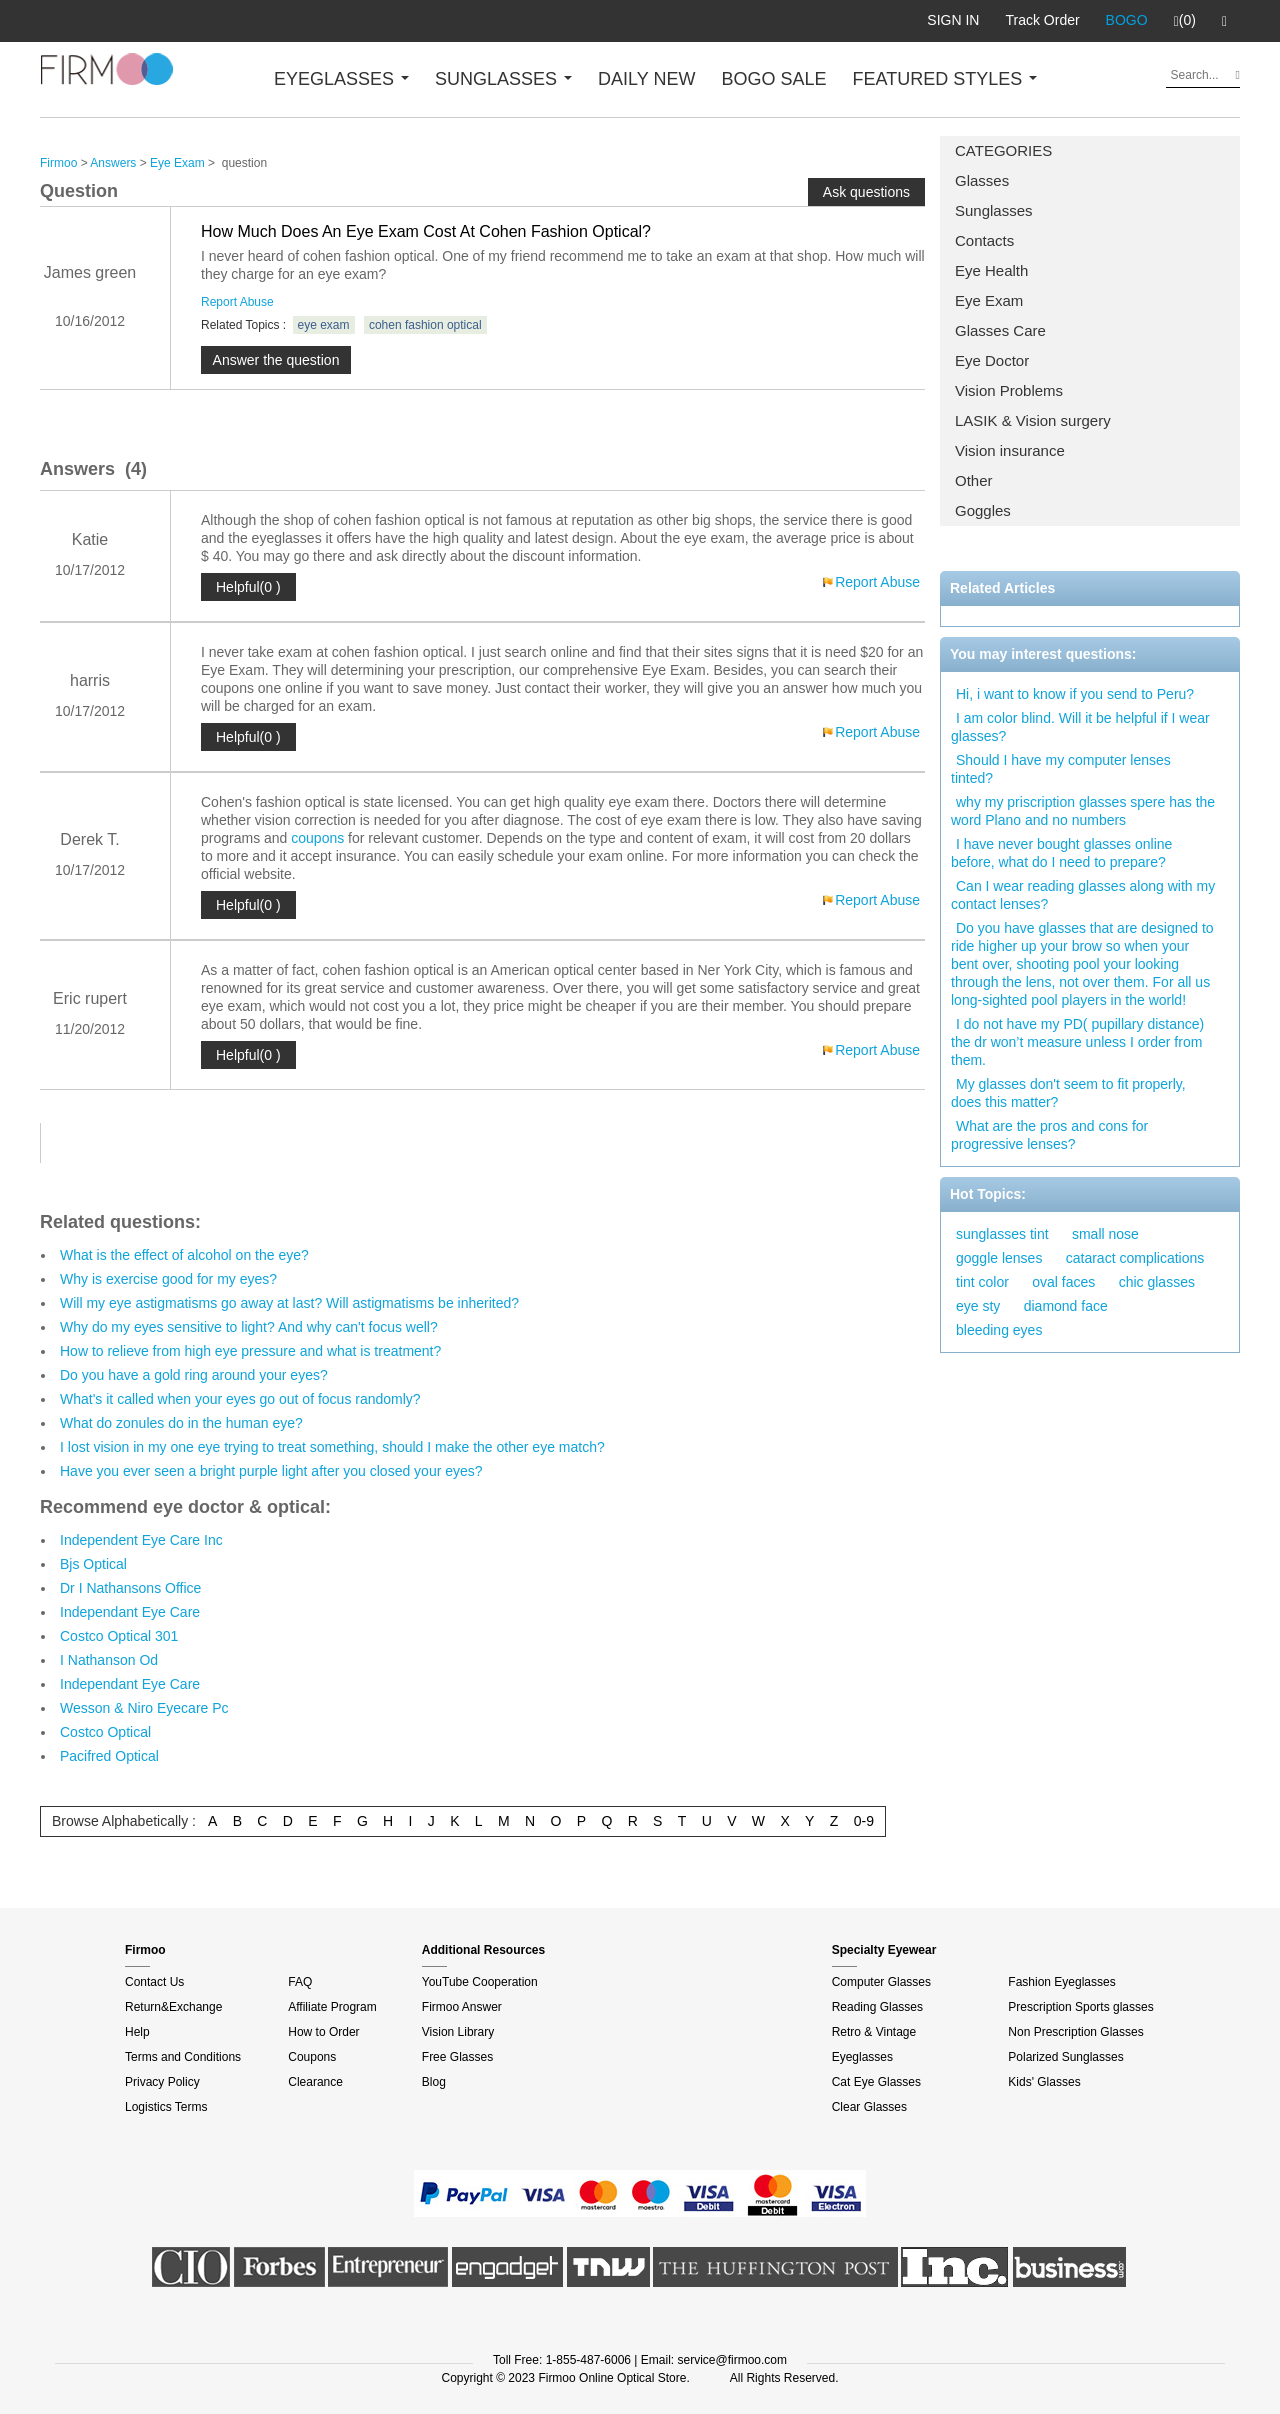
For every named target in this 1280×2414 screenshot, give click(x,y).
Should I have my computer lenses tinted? (1061, 769)
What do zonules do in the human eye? (181, 1423)
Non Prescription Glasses (1075, 2032)
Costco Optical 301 (119, 1636)
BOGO (1127, 20)
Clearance (315, 2082)
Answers (113, 163)
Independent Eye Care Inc (141, 1540)
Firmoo (58, 163)
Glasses (982, 180)
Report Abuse (237, 302)
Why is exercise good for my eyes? (168, 1279)
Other (974, 480)
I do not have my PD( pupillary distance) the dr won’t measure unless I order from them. (1077, 1042)
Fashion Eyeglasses (1061, 1982)
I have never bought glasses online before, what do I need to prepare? (1061, 853)
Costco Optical (105, 1732)
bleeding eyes (999, 1330)
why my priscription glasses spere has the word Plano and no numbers (1083, 811)
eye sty (978, 1306)
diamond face (1066, 1306)
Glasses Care (1000, 330)
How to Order (323, 2032)
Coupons (312, 2057)
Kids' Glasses (1044, 2082)
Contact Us (154, 1982)
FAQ (300, 1982)
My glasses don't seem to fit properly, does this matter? (1068, 1093)
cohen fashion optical (425, 325)
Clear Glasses (869, 2107)
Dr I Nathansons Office (130, 1588)
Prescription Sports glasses (1080, 2007)
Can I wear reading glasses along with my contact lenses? (1083, 895)
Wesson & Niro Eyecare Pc (144, 1708)
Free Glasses (457, 2057)
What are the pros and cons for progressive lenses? (1049, 1135)
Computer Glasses (881, 1982)
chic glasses (1157, 1282)
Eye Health (991, 270)
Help (137, 2032)
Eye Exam (989, 300)
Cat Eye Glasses (876, 2082)
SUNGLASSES (503, 79)
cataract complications (1135, 1258)
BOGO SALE (773, 79)
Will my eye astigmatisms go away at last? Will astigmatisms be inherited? (289, 1303)
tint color (982, 1282)
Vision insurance (1010, 450)
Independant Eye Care (130, 1612)
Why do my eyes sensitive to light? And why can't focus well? (249, 1327)
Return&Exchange (173, 2007)
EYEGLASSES (341, 79)
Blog (434, 2082)
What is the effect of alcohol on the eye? (184, 1255)
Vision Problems (1009, 390)
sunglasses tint (1002, 1234)
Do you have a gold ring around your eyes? (194, 1375)
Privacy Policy (162, 2082)
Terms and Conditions (183, 2057)
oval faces (1063, 1282)
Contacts (984, 240)
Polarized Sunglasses (1065, 2057)
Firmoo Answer (462, 2007)
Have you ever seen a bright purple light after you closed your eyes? (271, 1471)
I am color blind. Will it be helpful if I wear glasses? (1080, 727)
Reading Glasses (877, 2007)
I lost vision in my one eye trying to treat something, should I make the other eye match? (332, 1447)
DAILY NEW (646, 79)
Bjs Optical (93, 1564)
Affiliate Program (332, 2007)
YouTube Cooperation (480, 1982)
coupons (317, 838)
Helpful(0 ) (248, 587)
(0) (1185, 21)
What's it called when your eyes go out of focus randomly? (240, 1399)
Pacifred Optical (109, 1756)
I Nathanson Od (109, 1660)
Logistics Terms (166, 2107)
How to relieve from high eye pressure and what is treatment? (250, 1351)
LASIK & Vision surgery (1033, 420)
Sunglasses (994, 210)
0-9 (864, 1821)
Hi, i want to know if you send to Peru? (1075, 694)
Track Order (1042, 20)
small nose (1105, 1234)
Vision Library (458, 2032)
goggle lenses (999, 1258)
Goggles (983, 510)
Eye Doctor (992, 360)
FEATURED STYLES (945, 79)
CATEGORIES (1003, 150)
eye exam (324, 325)
